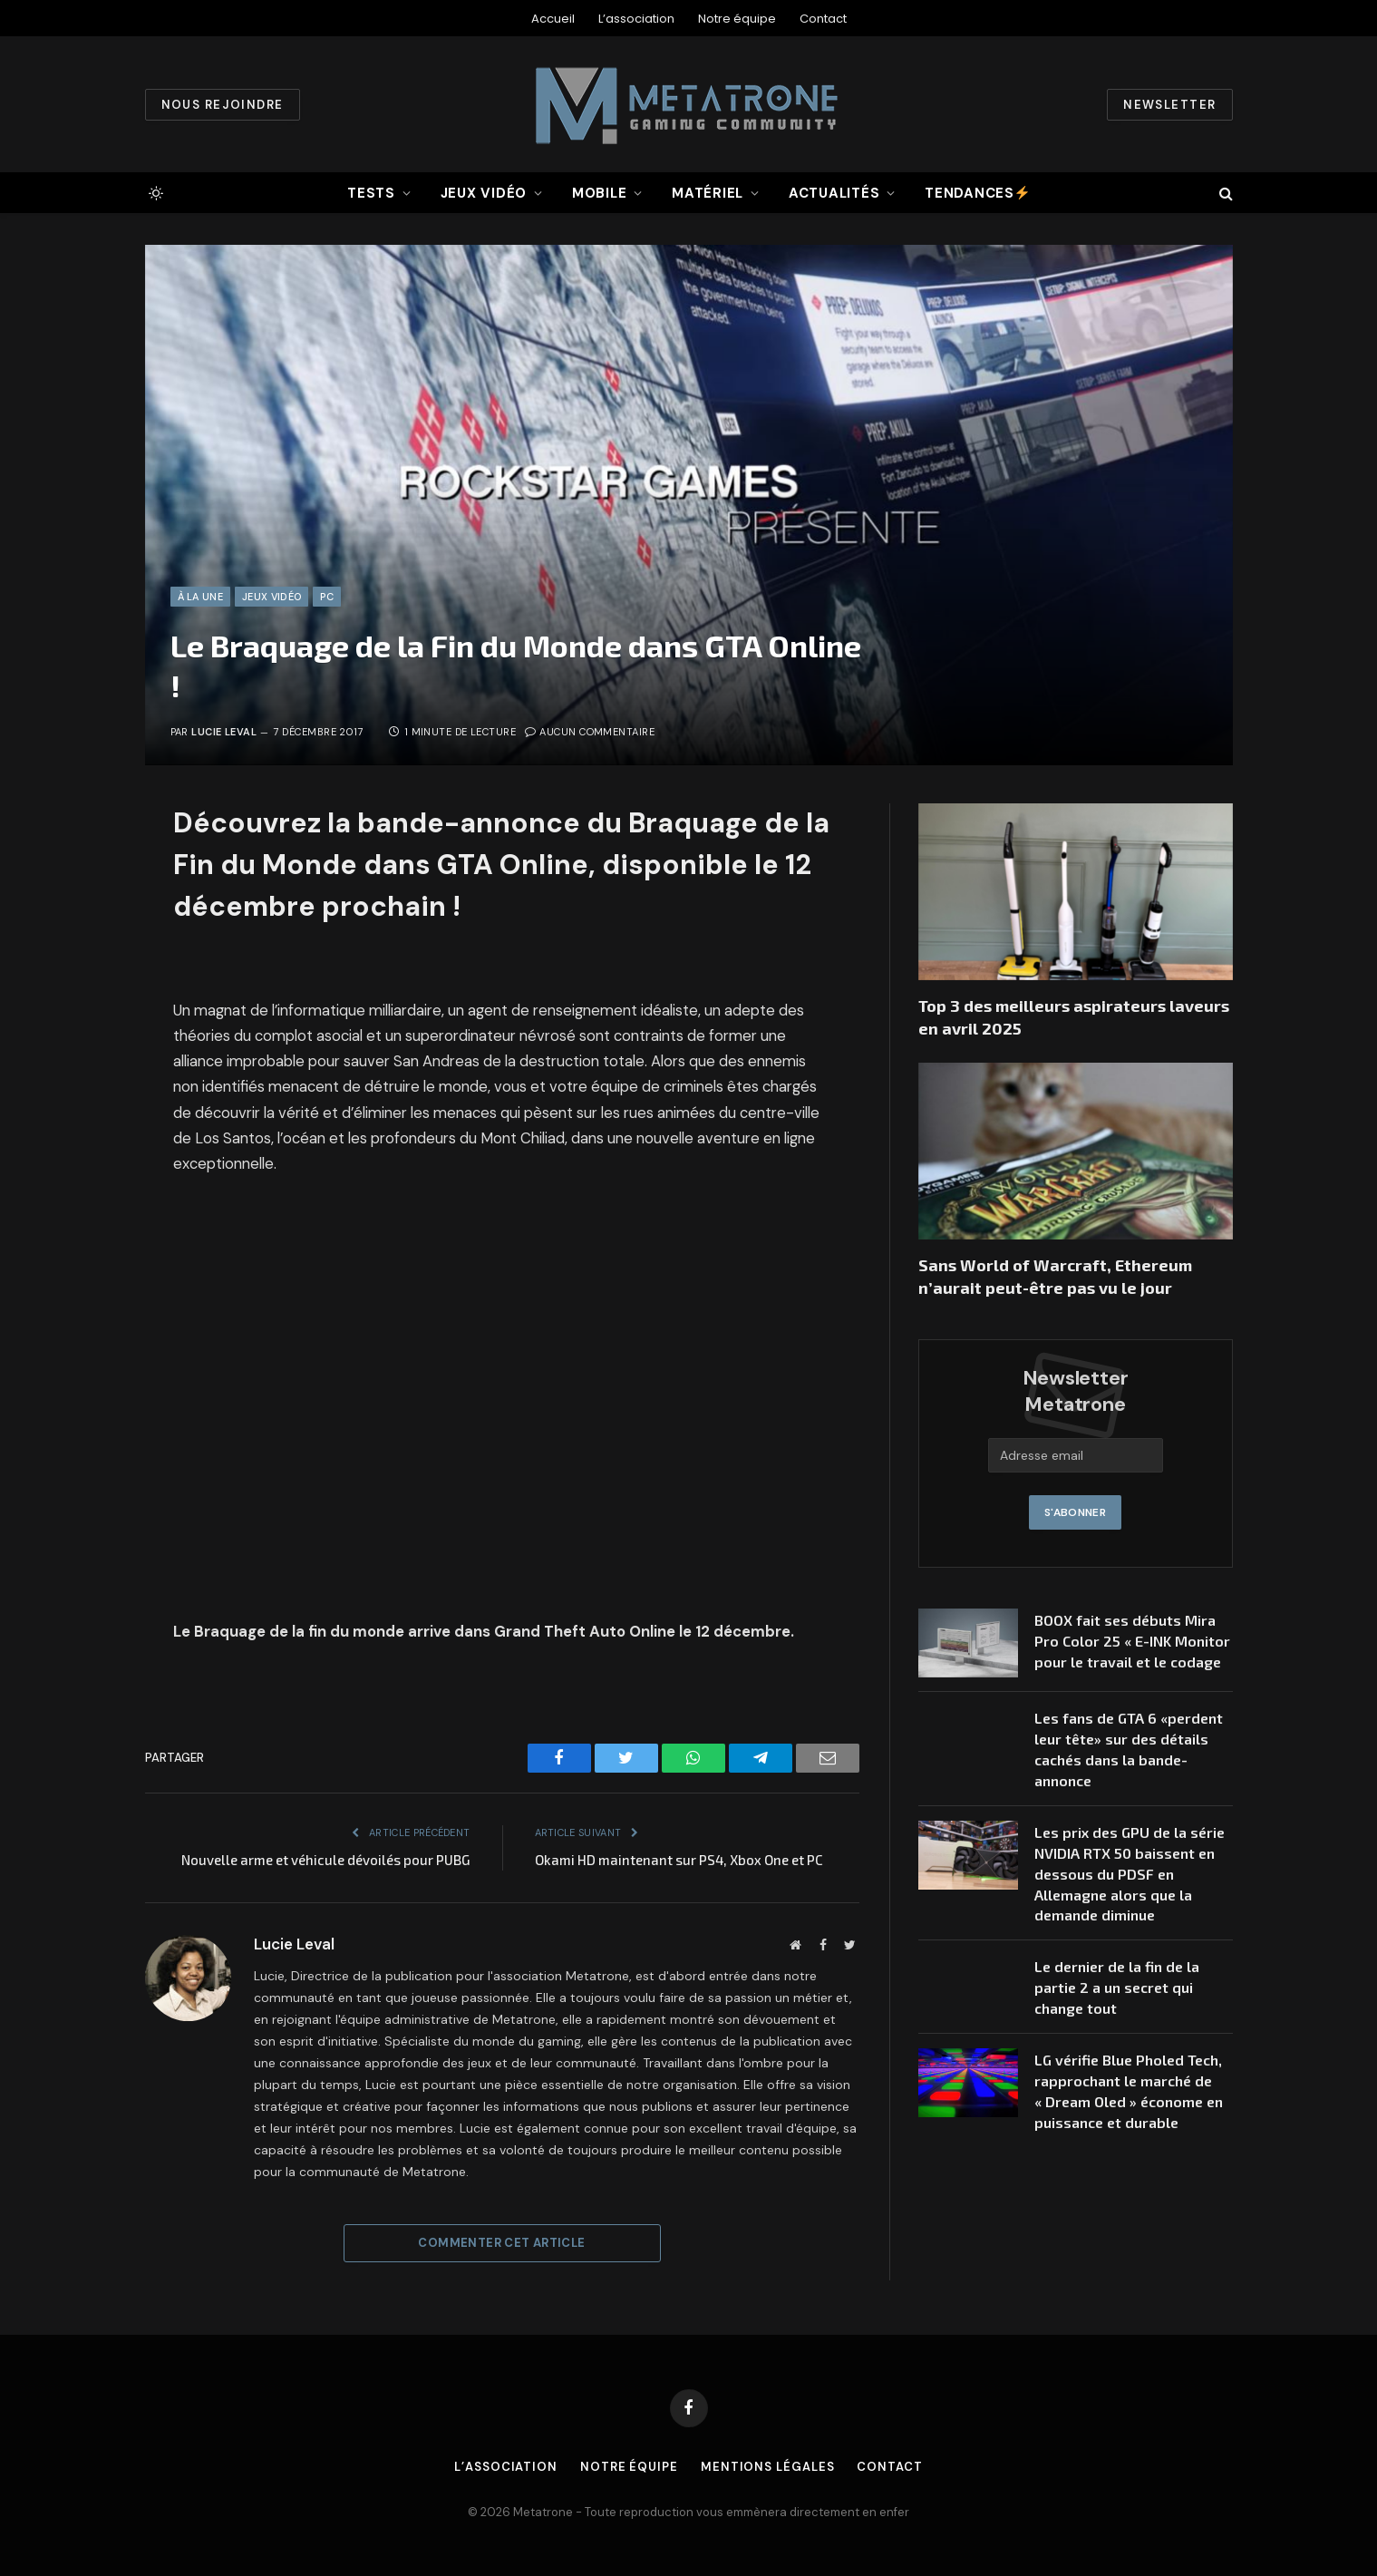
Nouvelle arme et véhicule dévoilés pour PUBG (325, 1860)
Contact (823, 18)
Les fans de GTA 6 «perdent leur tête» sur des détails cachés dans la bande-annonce (1128, 1749)
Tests (371, 193)
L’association (636, 18)
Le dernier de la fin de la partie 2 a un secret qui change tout (1116, 1987)
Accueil (553, 18)
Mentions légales (768, 2466)
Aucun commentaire (590, 731)
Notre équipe (737, 18)
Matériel (707, 193)
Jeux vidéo (484, 193)
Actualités (834, 193)
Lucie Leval (224, 731)
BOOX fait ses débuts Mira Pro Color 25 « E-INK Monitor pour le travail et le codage (1132, 1640)
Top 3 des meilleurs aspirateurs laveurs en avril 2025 (1073, 1016)
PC (327, 596)
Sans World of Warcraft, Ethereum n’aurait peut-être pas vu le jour (1055, 1276)
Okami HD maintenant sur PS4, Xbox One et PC (679, 1860)
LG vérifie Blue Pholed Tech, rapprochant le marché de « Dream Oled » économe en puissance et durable (1128, 2091)
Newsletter (1169, 104)
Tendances (977, 193)
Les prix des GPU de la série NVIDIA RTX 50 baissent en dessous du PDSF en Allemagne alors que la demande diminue (1129, 1873)
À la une (201, 596)
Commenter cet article (501, 2242)
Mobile (599, 193)
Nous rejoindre (222, 104)
